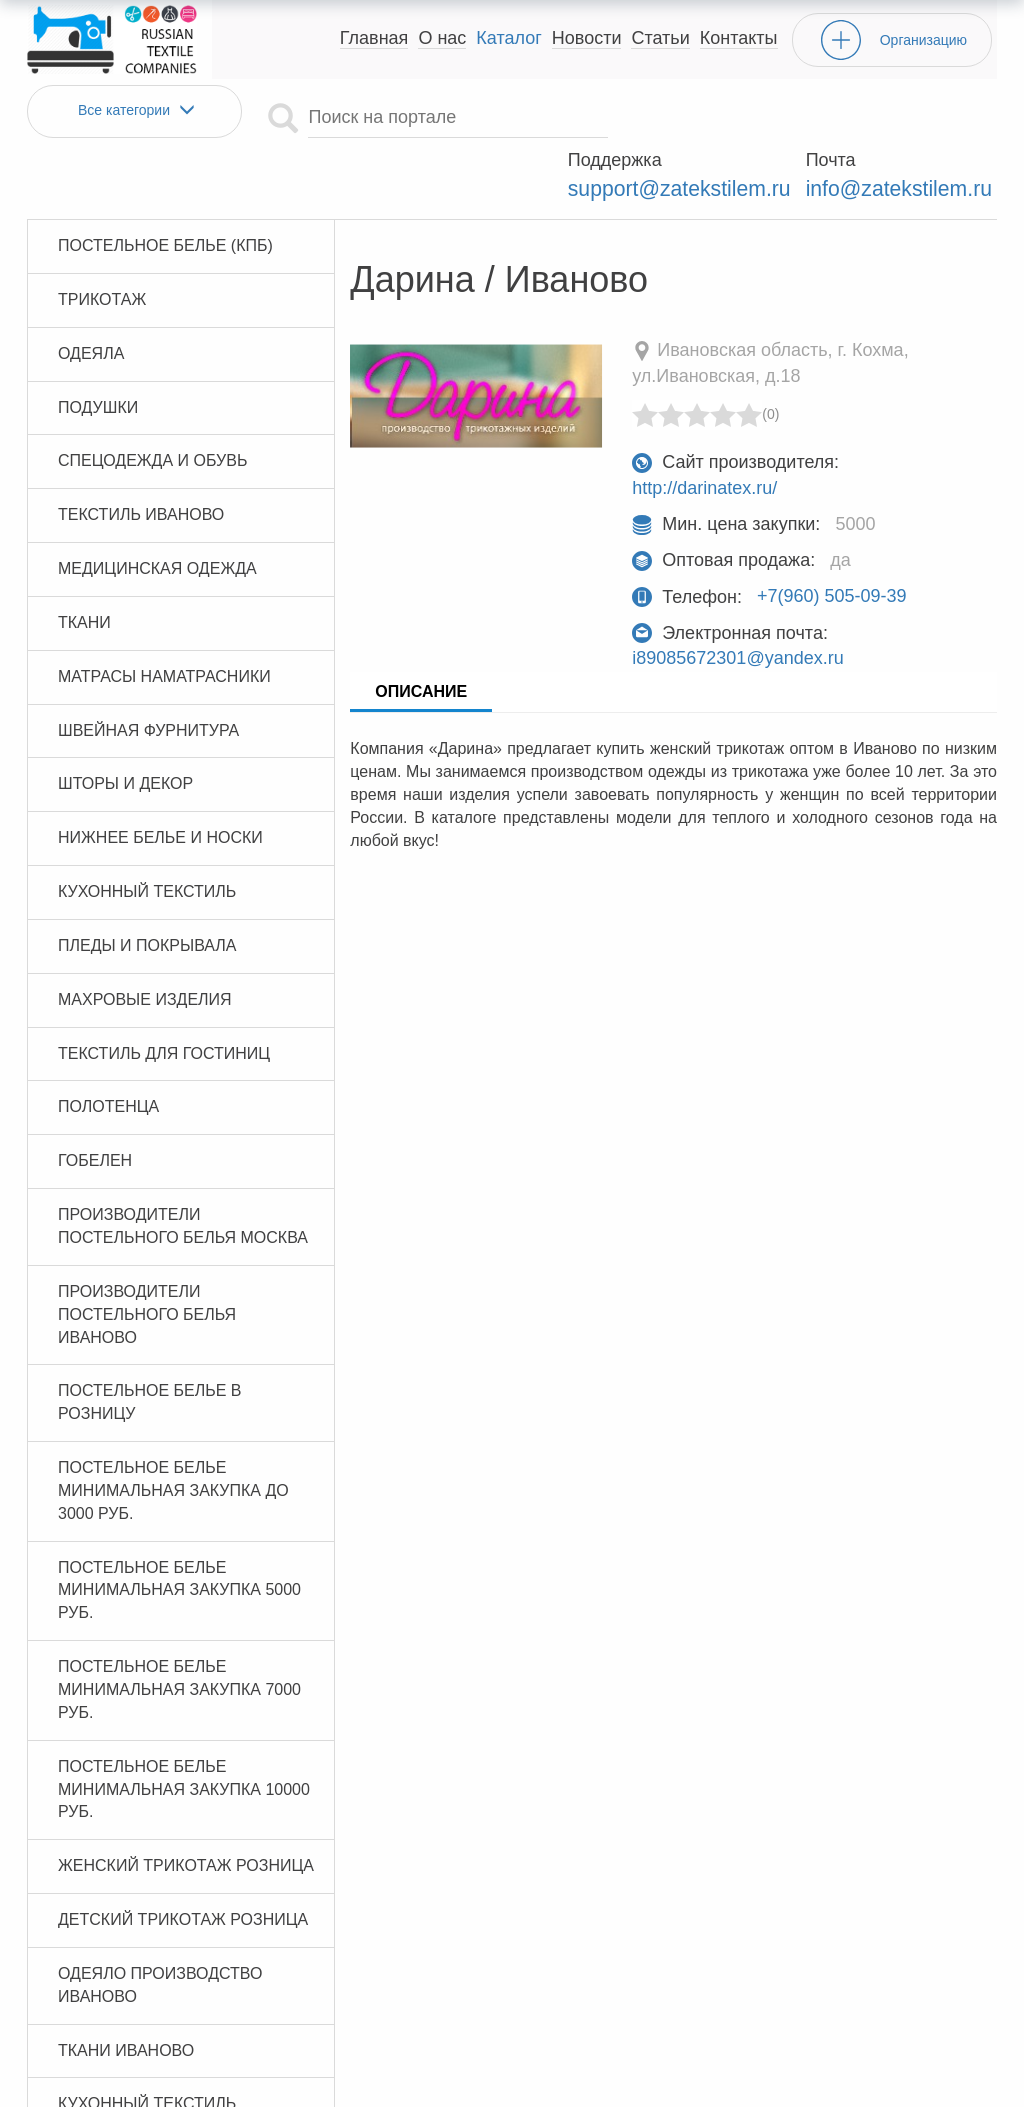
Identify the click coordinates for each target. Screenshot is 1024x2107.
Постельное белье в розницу (150, 1344)
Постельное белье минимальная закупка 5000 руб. (179, 1531)
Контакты (739, 38)
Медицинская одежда (157, 509)
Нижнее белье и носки (160, 779)
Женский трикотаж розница (186, 1807)
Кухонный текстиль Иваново (147, 2057)
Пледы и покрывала (147, 886)
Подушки (98, 348)
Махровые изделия (145, 940)
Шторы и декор (125, 725)
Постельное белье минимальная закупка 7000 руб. (179, 1631)
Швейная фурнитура (148, 671)
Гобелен (95, 1102)
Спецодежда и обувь (152, 402)
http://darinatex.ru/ (704, 430)
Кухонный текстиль (147, 833)
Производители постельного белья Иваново (147, 1255)
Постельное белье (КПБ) (165, 186)
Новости (587, 38)
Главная (374, 38)
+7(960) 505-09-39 (832, 538)
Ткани (84, 563)
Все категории (134, 111)
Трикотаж (102, 240)
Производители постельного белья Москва (183, 1168)
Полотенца (108, 1048)
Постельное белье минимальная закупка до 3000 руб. (173, 1432)
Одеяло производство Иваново (160, 1926)
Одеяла (91, 294)
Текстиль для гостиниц (164, 994)
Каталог (508, 38)
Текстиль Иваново (141, 456)
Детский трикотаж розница (183, 1860)
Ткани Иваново (126, 1991)
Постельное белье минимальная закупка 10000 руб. (184, 1730)
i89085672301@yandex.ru (737, 600)
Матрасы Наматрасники (164, 617)
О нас (442, 38)
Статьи (660, 38)
